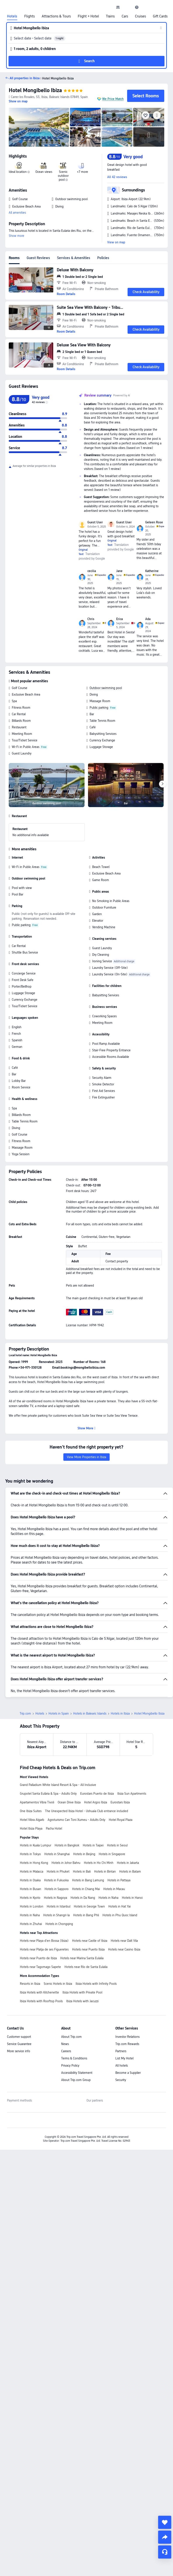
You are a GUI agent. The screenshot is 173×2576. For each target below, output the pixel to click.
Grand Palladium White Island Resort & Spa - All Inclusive (58, 1785)
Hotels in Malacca (31, 1871)
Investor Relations (127, 2036)
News (65, 2044)
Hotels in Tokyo (30, 1854)
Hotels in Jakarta (128, 1863)
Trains (110, 16)
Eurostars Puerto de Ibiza (97, 1793)
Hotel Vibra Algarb (32, 1820)
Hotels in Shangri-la (56, 1915)
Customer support (19, 2036)
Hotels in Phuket (58, 1871)
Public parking (99, 707)
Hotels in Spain (58, 1713)
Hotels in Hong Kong (34, 1863)
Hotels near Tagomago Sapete (40, 1967)
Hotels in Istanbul (58, 1906)
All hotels (121, 2065)
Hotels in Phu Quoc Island (119, 1915)
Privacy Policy (70, 2065)
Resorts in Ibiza (30, 1983)
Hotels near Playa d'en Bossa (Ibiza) (44, 1940)
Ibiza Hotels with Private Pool (82, 1992)
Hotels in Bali (82, 1871)
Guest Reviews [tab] (38, 258)
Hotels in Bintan (105, 1871)
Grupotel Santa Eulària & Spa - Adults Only (48, 1793)
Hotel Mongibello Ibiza (35, 90)
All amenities (17, 212)
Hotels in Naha (108, 1897)
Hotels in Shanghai (57, 1854)
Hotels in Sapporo (57, 1889)
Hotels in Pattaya (118, 1880)
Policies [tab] (103, 258)
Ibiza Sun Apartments (131, 1793)
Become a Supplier (128, 2072)
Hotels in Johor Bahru (66, 1863)
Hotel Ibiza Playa (31, 1828)
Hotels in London (31, 1906)
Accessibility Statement (76, 2072)
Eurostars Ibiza (120, 1802)
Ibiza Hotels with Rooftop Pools (41, 2001)
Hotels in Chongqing (59, 1924)
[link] (118, 7)
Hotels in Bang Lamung (88, 1880)
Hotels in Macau (114, 1889)
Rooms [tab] (14, 258)
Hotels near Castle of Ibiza (89, 1940)
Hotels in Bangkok (67, 1845)
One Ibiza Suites (31, 1811)
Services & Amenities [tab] (73, 258)
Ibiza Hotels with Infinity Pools (96, 1983)
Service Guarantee (19, 2044)
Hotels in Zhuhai (31, 1924)
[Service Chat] (164, 2552)
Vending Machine (103, 927)
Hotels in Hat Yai (119, 1906)
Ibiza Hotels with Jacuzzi (82, 2001)
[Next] (162, 783)
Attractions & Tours (56, 16)
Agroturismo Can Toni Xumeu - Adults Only (76, 1820)
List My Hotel (124, 2058)
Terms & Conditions (74, 2058)
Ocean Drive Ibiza (69, 1802)
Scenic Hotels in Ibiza (58, 1983)
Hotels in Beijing (84, 1854)
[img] (39, 127)
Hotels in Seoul (117, 1845)
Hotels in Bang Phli (86, 1915)
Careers (66, 2051)
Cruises (140, 16)
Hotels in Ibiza (120, 1713)
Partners (120, 2051)
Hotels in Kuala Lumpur (35, 1845)
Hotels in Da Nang (83, 1897)
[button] (127, 7)
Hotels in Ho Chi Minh (98, 1863)
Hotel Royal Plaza (120, 1820)
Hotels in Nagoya (55, 1897)
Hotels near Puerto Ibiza (88, 1949)
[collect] (164, 2522)
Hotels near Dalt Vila (124, 1940)
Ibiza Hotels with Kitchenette (39, 1992)
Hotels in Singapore (112, 1854)
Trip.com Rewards (127, 2044)
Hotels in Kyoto (30, 1897)
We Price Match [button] (113, 99)
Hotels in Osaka (30, 1880)
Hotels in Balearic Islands (89, 1713)
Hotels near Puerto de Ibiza (38, 1958)
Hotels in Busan (30, 1889)
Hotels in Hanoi (132, 1897)
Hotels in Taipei (93, 1845)
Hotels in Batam (130, 1871)
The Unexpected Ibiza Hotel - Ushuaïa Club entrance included (86, 1811)
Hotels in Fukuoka (56, 1880)
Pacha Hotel (54, 1828)
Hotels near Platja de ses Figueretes (44, 1949)
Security (120, 2080)
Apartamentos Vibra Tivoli (37, 1802)
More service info (18, 2051)
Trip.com (25, 1713)
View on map (116, 242)
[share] (164, 2537)
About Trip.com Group (76, 2080)
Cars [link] (125, 16)
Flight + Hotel (88, 16)
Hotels (12, 16)
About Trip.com (71, 2036)
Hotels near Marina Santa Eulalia (82, 1958)
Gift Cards (160, 16)
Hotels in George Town (89, 1906)
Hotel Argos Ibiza (95, 1802)
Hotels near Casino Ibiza (124, 1949)
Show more (16, 235)
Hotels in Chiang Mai (86, 1889)
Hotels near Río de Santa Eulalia (85, 1967)
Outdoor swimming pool (106, 688)
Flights (29, 16)
